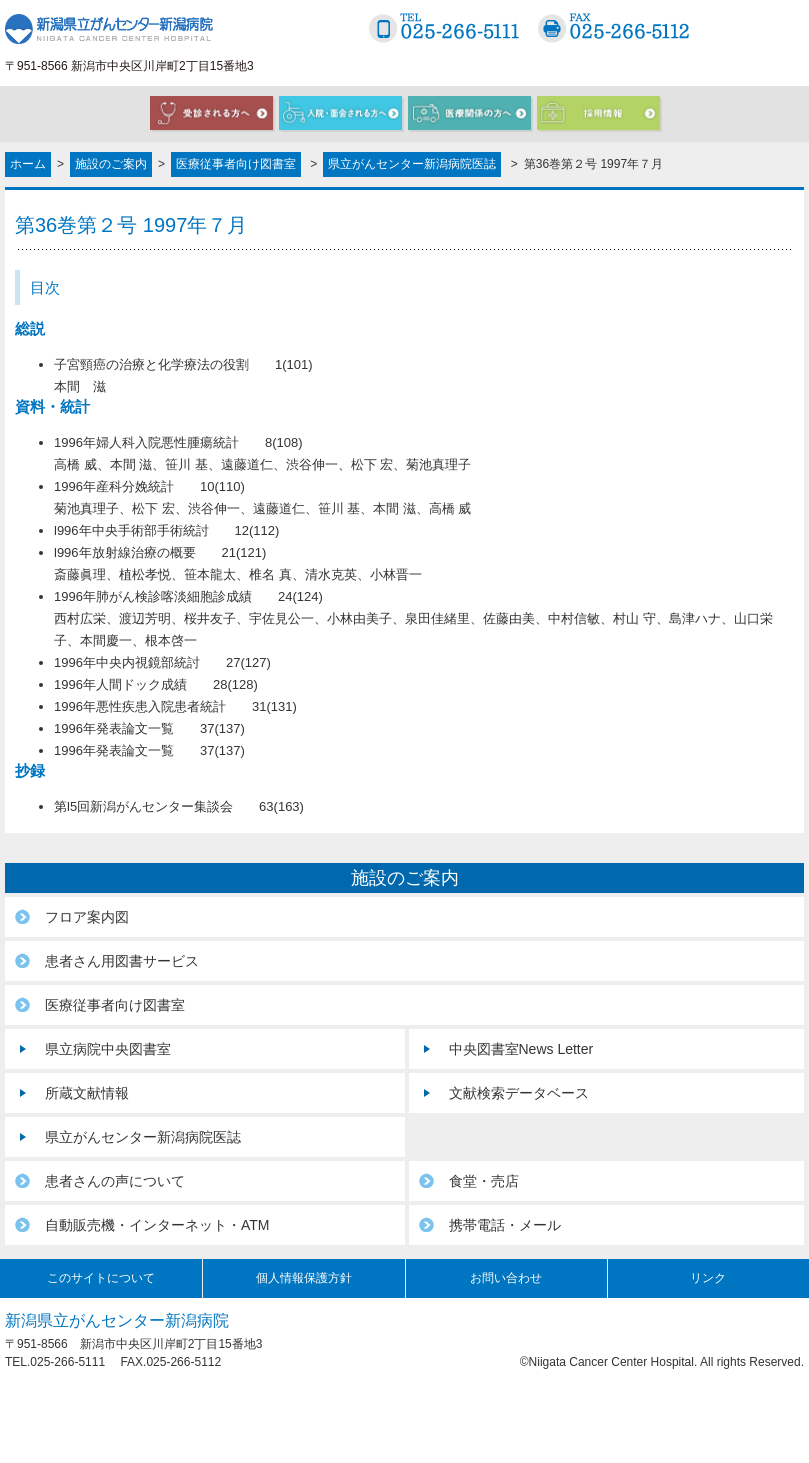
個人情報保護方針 (304, 1278)
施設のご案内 (111, 164)
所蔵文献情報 (87, 1093)
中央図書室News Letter (521, 1049)
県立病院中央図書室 (108, 1049)
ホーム (28, 164)
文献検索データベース (519, 1093)
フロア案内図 (87, 917)
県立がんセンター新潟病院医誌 (412, 164)
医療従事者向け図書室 (236, 164)
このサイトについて (101, 1278)
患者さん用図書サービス (122, 961)
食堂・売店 (484, 1181)
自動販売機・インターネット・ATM (157, 1225)
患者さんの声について (115, 1181)
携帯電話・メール (505, 1225)
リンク (708, 1278)
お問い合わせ (506, 1278)
